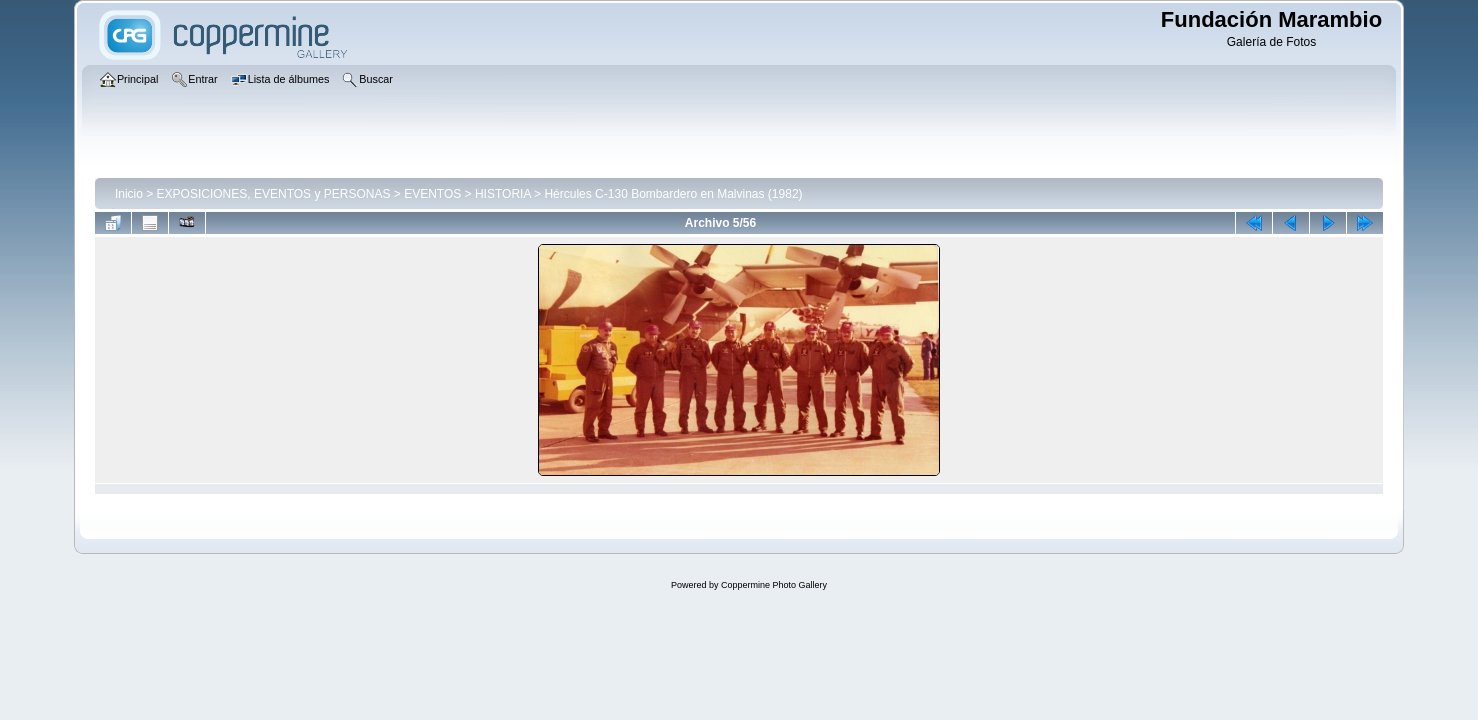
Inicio (129, 194)
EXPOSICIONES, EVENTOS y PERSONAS (274, 194)
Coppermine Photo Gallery (774, 585)
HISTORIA (503, 194)
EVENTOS (432, 194)
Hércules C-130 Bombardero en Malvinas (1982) (673, 194)
